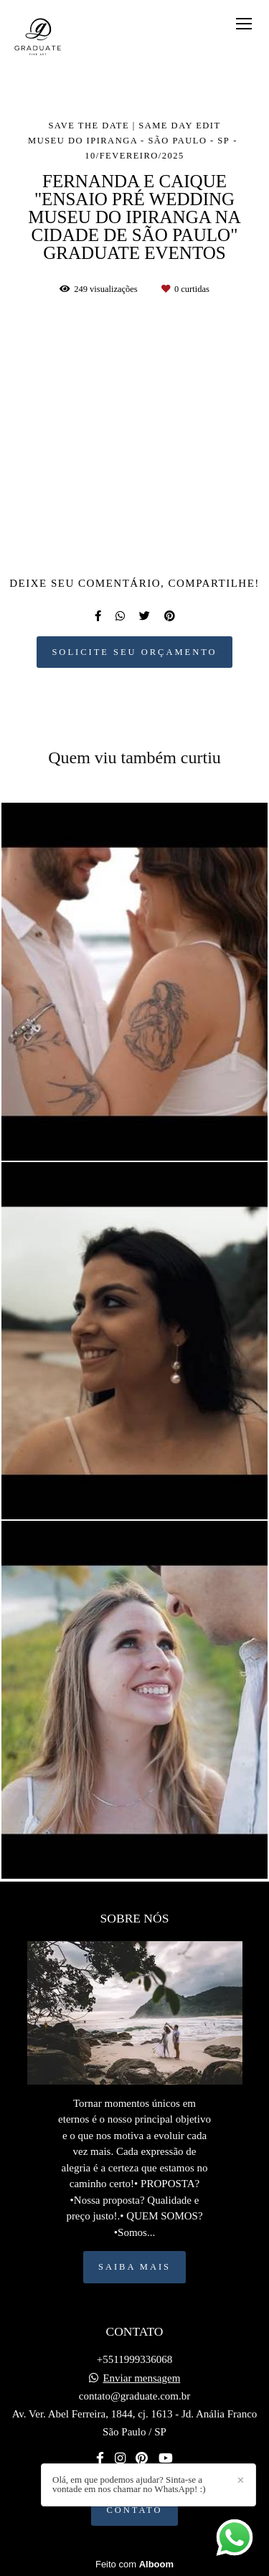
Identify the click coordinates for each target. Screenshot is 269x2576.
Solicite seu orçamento (134, 652)
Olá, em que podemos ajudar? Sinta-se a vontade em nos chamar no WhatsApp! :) (128, 2484)
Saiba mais (134, 2267)
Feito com (134, 2564)
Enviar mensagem (141, 2378)
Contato (134, 2510)
